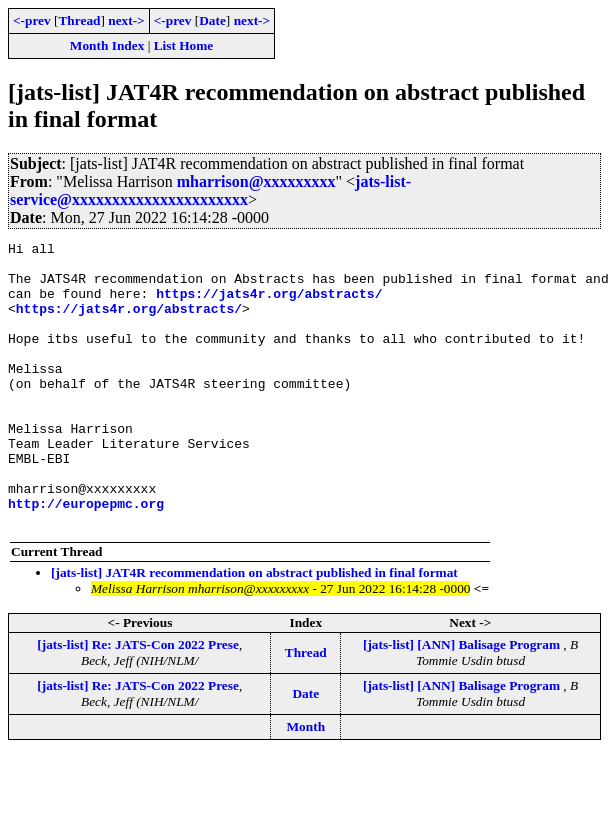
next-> (126, 20)
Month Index (107, 45)
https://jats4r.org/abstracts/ (269, 305)
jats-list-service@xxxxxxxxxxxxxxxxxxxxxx (210, 190)
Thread (79, 20)
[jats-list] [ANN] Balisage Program (463, 701)
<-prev (32, 20)
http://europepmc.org (86, 557)
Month (306, 783)
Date (212, 20)
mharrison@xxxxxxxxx (256, 181)
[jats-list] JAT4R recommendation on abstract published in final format (254, 629)
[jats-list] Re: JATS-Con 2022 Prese (138, 701)
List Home (184, 45)
